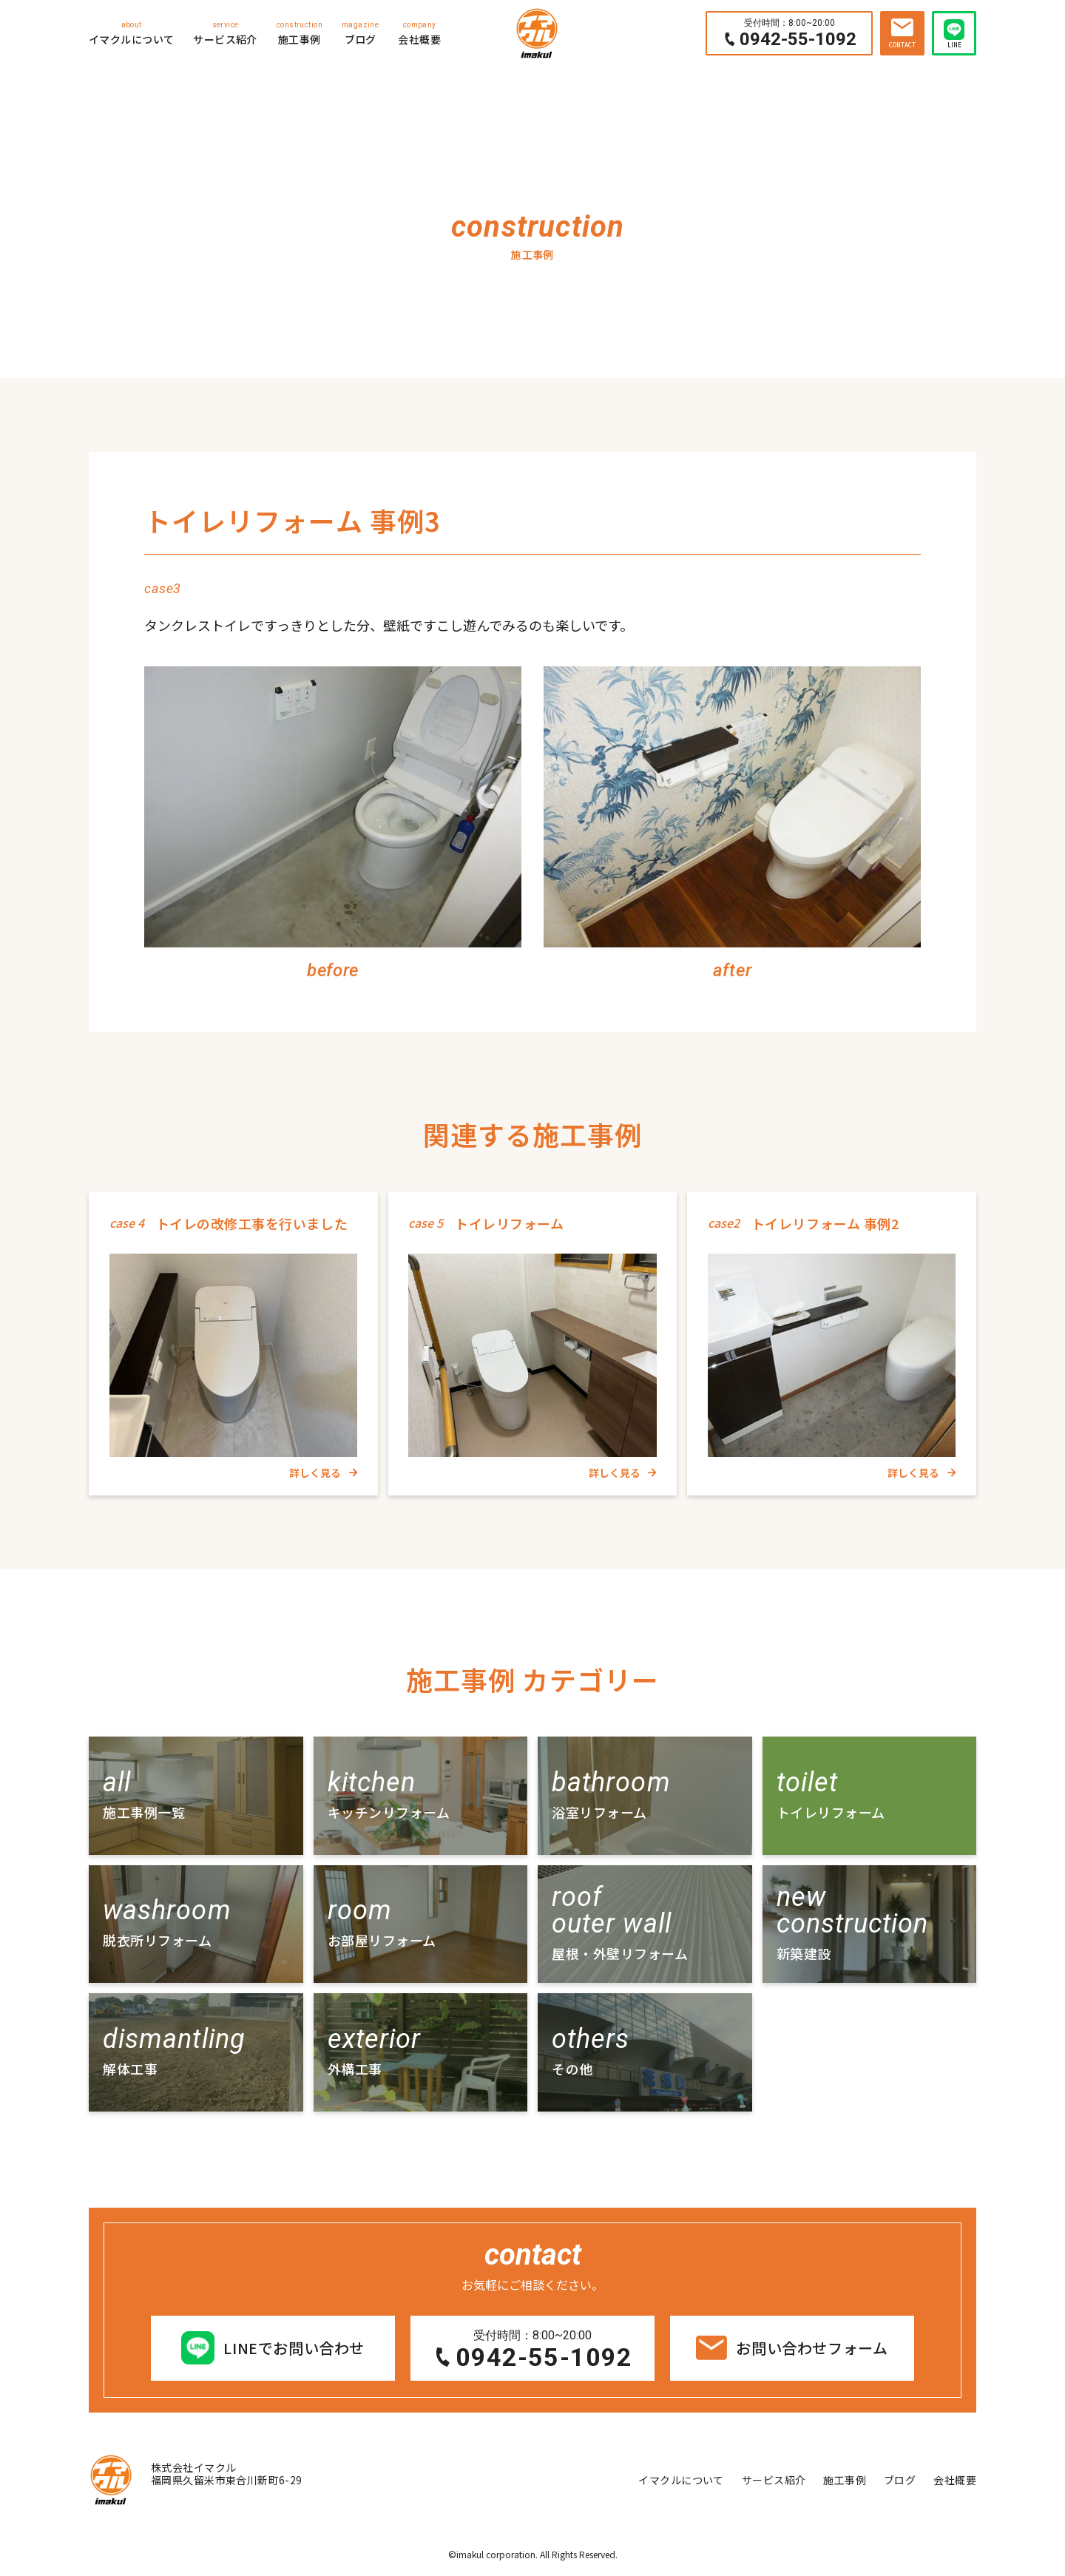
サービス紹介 (225, 33)
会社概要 (419, 33)
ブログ (360, 33)
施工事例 (299, 33)
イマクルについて (131, 33)
